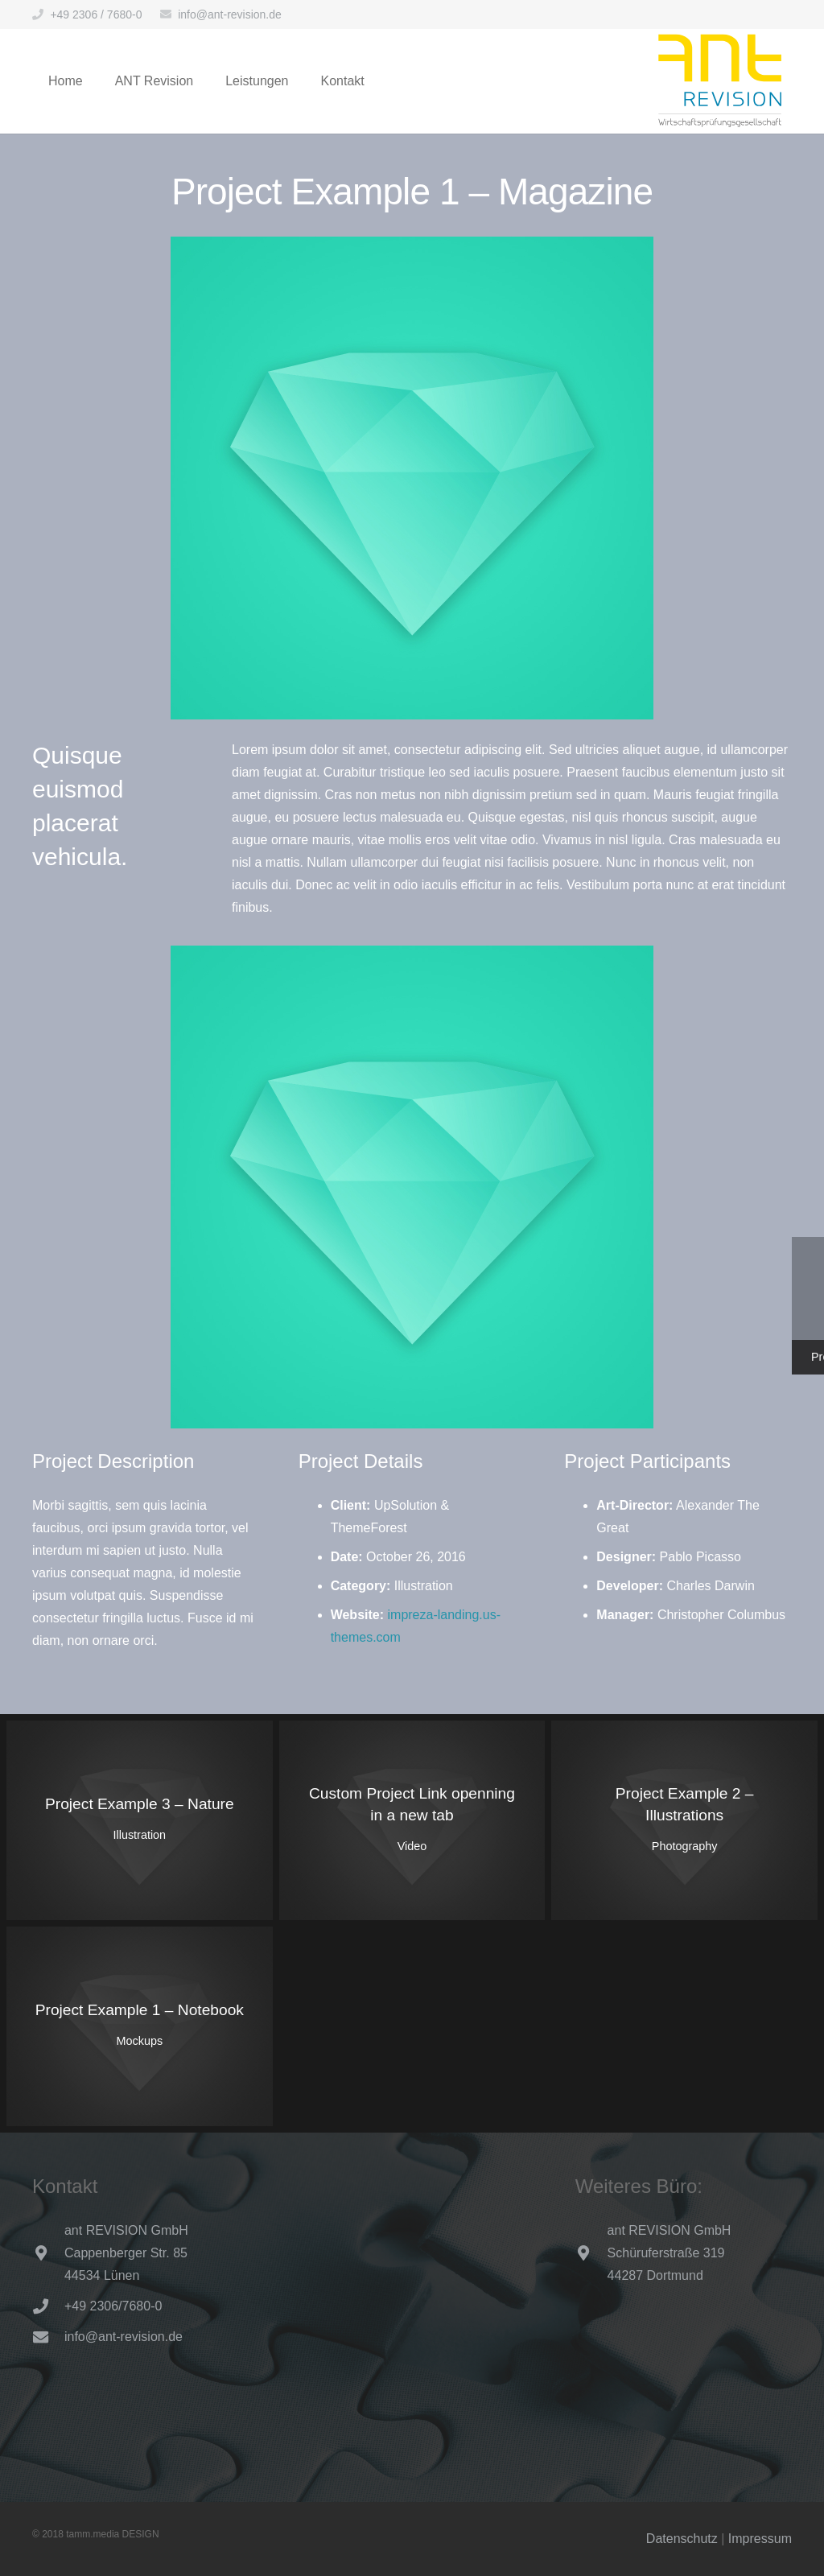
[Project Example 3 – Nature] (139, 1820)
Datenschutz (682, 2538)
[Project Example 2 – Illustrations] (684, 1820)
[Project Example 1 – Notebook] (139, 2026)
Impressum (760, 2538)
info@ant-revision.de (230, 14)
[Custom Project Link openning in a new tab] (412, 1820)
